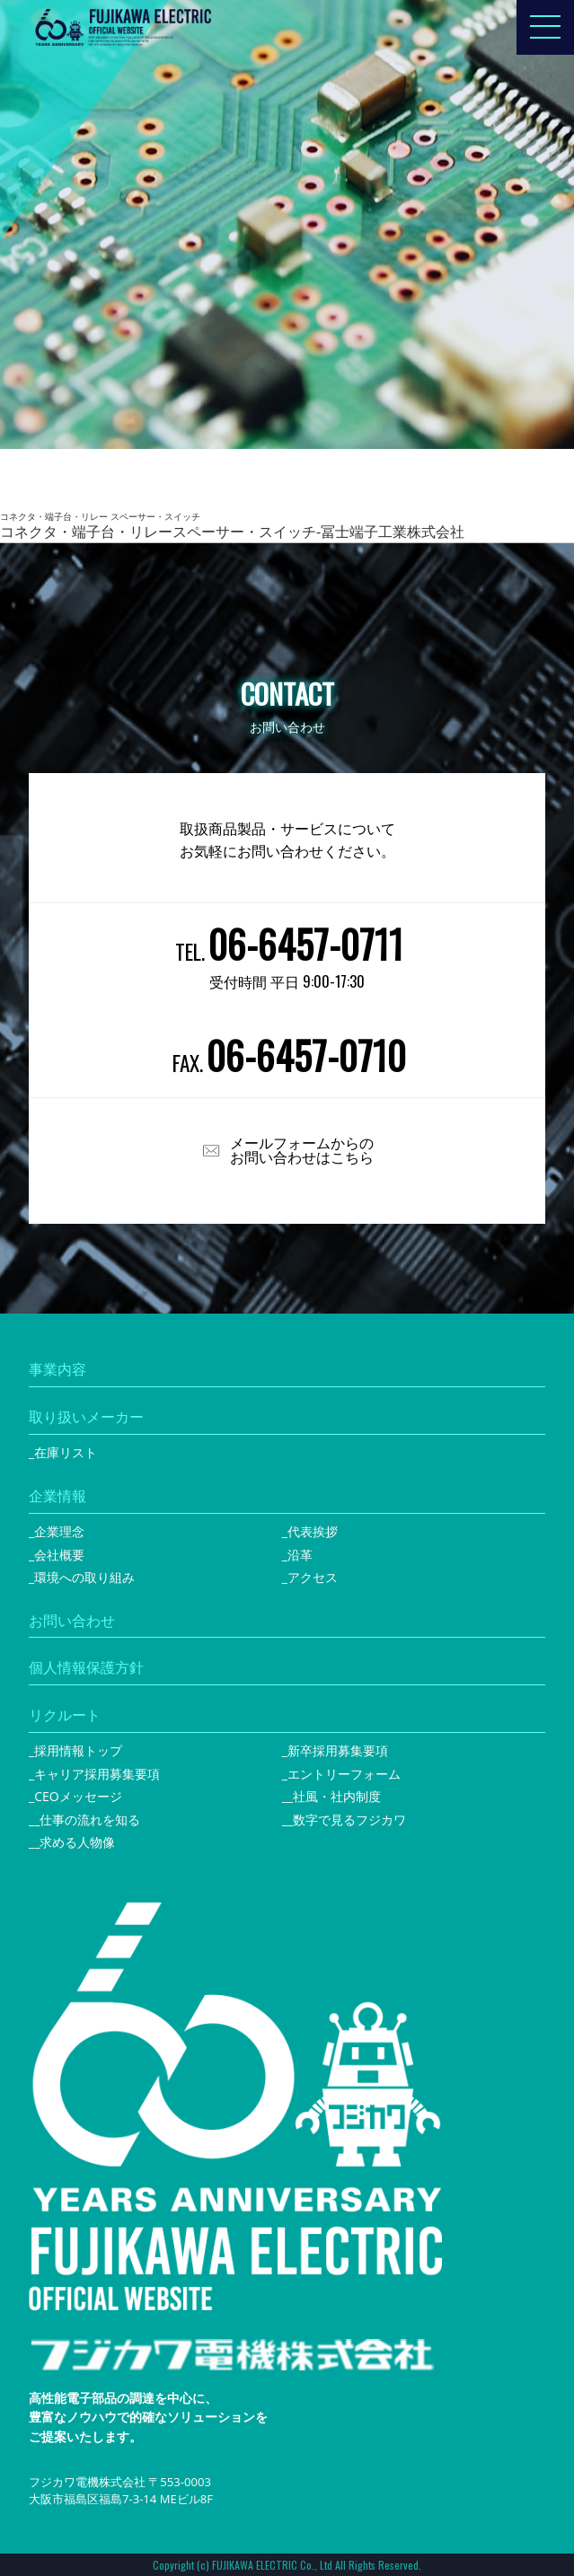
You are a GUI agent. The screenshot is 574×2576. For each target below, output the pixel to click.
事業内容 (57, 1369)
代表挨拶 (312, 1531)
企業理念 (59, 1531)
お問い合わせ (72, 1621)
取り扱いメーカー (86, 1417)
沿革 (300, 1554)
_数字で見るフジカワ (346, 1819)
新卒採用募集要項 (337, 1750)
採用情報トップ (78, 1750)
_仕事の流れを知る (87, 1819)
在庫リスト (65, 1452)
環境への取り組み (84, 1577)
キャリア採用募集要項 (97, 1773)
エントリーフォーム (344, 1773)
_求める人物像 (74, 1842)
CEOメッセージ (78, 1796)
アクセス (312, 1577)
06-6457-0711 (305, 943)
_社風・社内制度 (334, 1796)
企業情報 (57, 1496)
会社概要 (59, 1554)
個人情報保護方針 (86, 1667)
